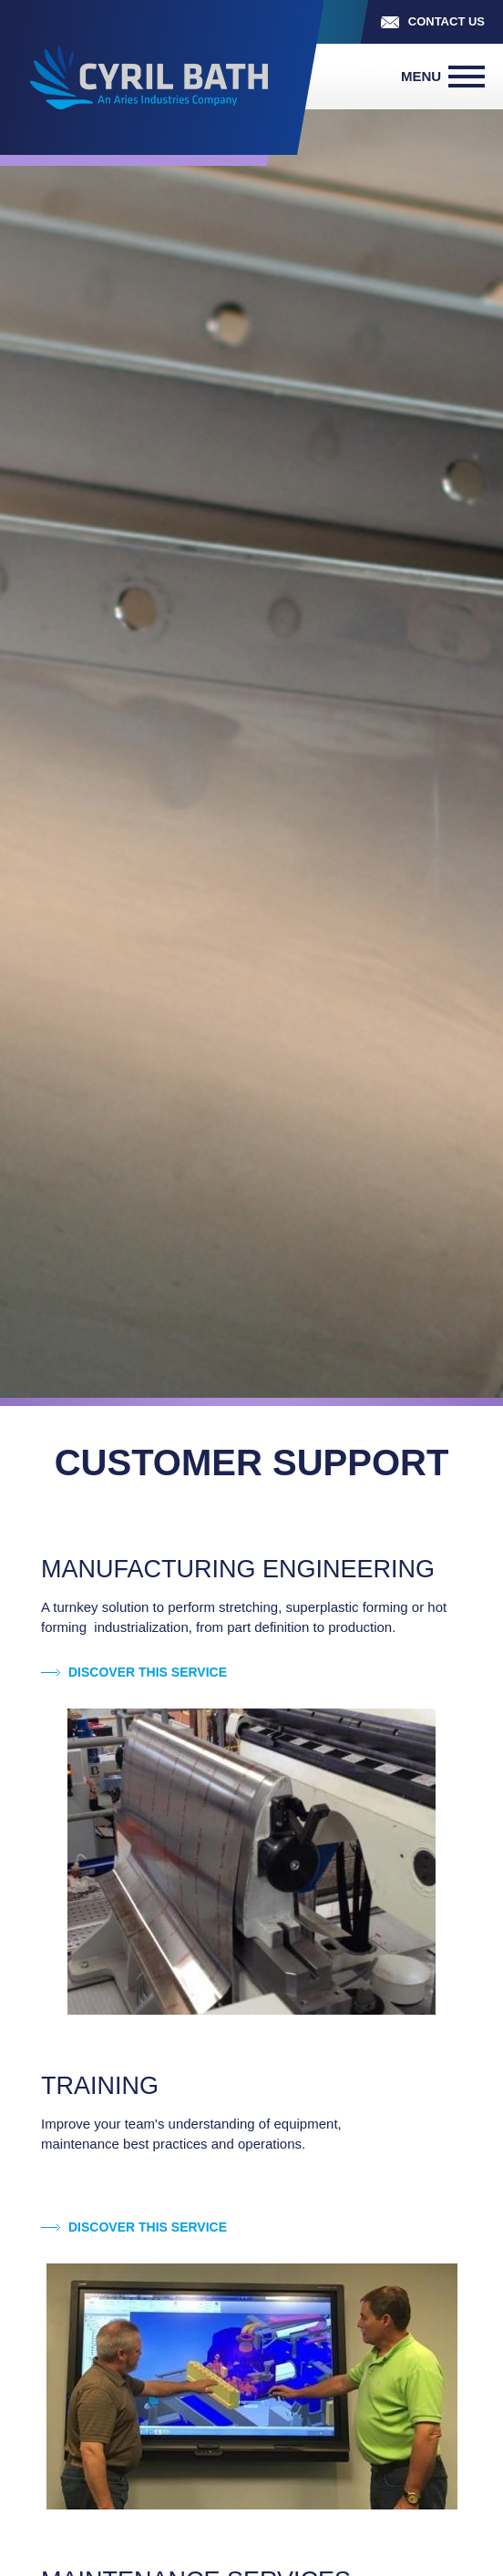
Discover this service (147, 1672)
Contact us (446, 21)
